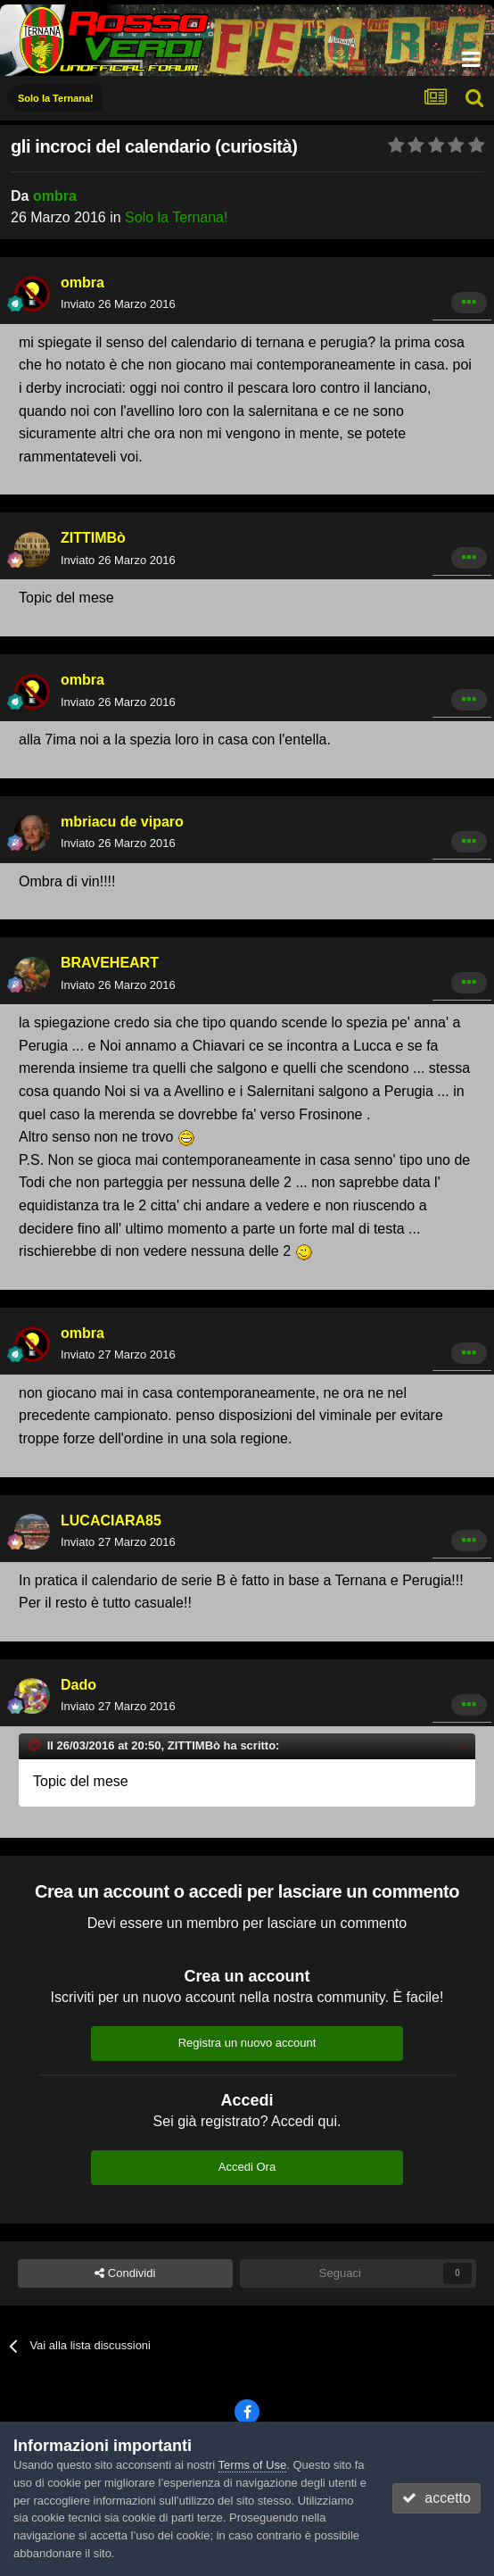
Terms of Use (252, 2465)
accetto (436, 2497)
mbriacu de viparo (122, 821)
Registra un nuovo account (247, 2042)
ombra (55, 196)
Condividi (125, 2273)
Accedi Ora (247, 2166)
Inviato (118, 304)
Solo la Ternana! (176, 217)
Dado (78, 1684)
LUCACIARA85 (111, 1520)
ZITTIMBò (93, 537)
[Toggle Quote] (36, 1745)
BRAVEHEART (110, 962)
